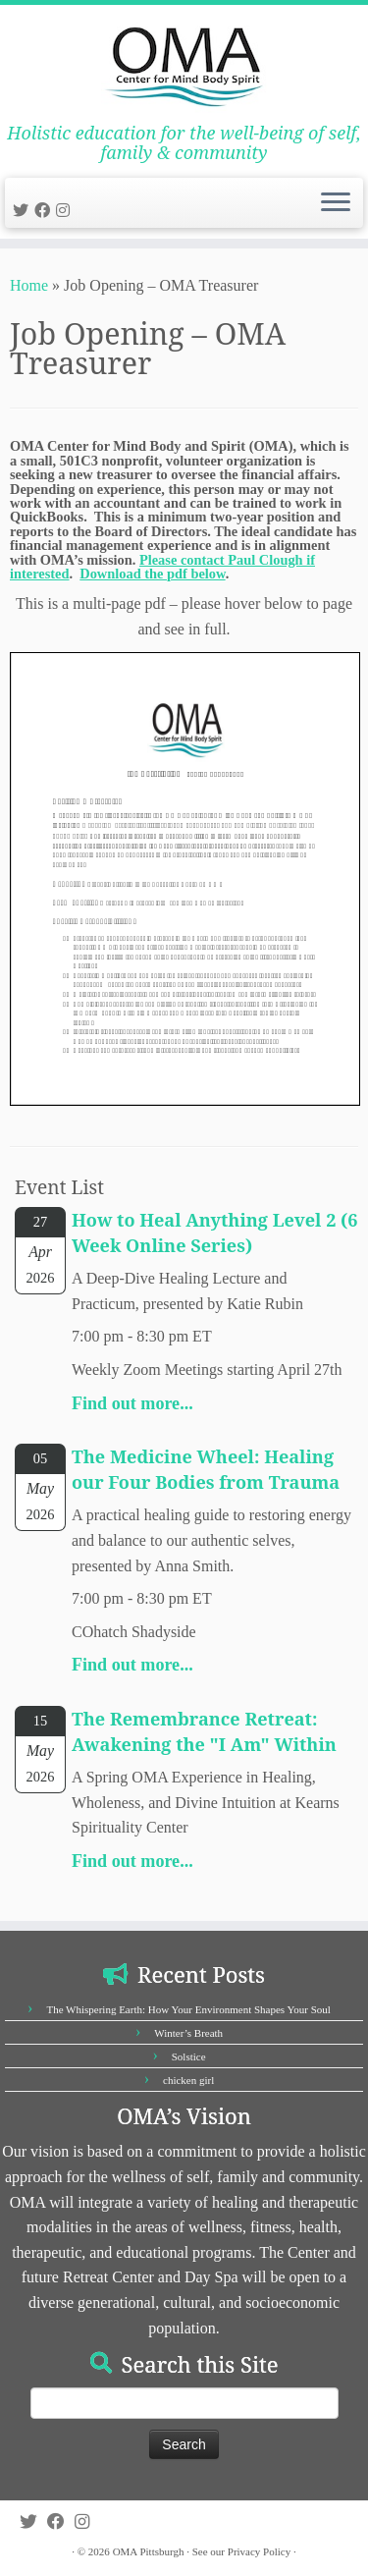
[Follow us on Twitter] (23, 210)
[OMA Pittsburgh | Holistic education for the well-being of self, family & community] (184, 64)
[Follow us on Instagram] (66, 210)
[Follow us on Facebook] (45, 210)
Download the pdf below (152, 573)
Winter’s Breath (188, 2033)
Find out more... (132, 1403)
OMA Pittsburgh (148, 2551)
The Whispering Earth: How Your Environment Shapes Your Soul (188, 2009)
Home (29, 285)
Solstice (189, 2056)
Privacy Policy (259, 2551)
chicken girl (188, 2080)
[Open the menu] (335, 203)
